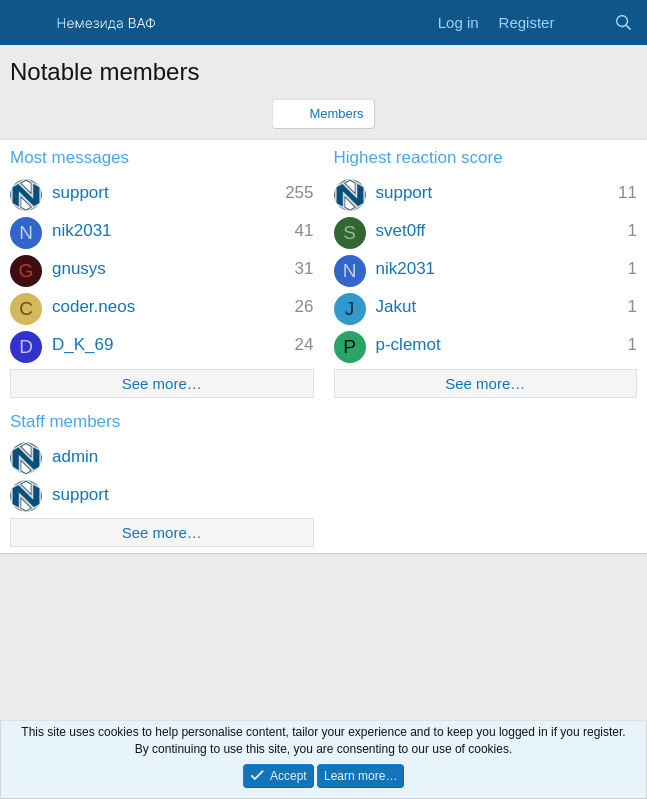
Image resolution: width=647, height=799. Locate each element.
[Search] (623, 22)
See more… (162, 383)
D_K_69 (82, 344)
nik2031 (82, 230)
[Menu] (27, 23)
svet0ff (401, 230)
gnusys (79, 268)
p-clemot (408, 344)
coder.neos (93, 306)
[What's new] (583, 22)
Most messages (69, 157)
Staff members (65, 421)
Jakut (396, 306)
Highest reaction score (418, 157)
